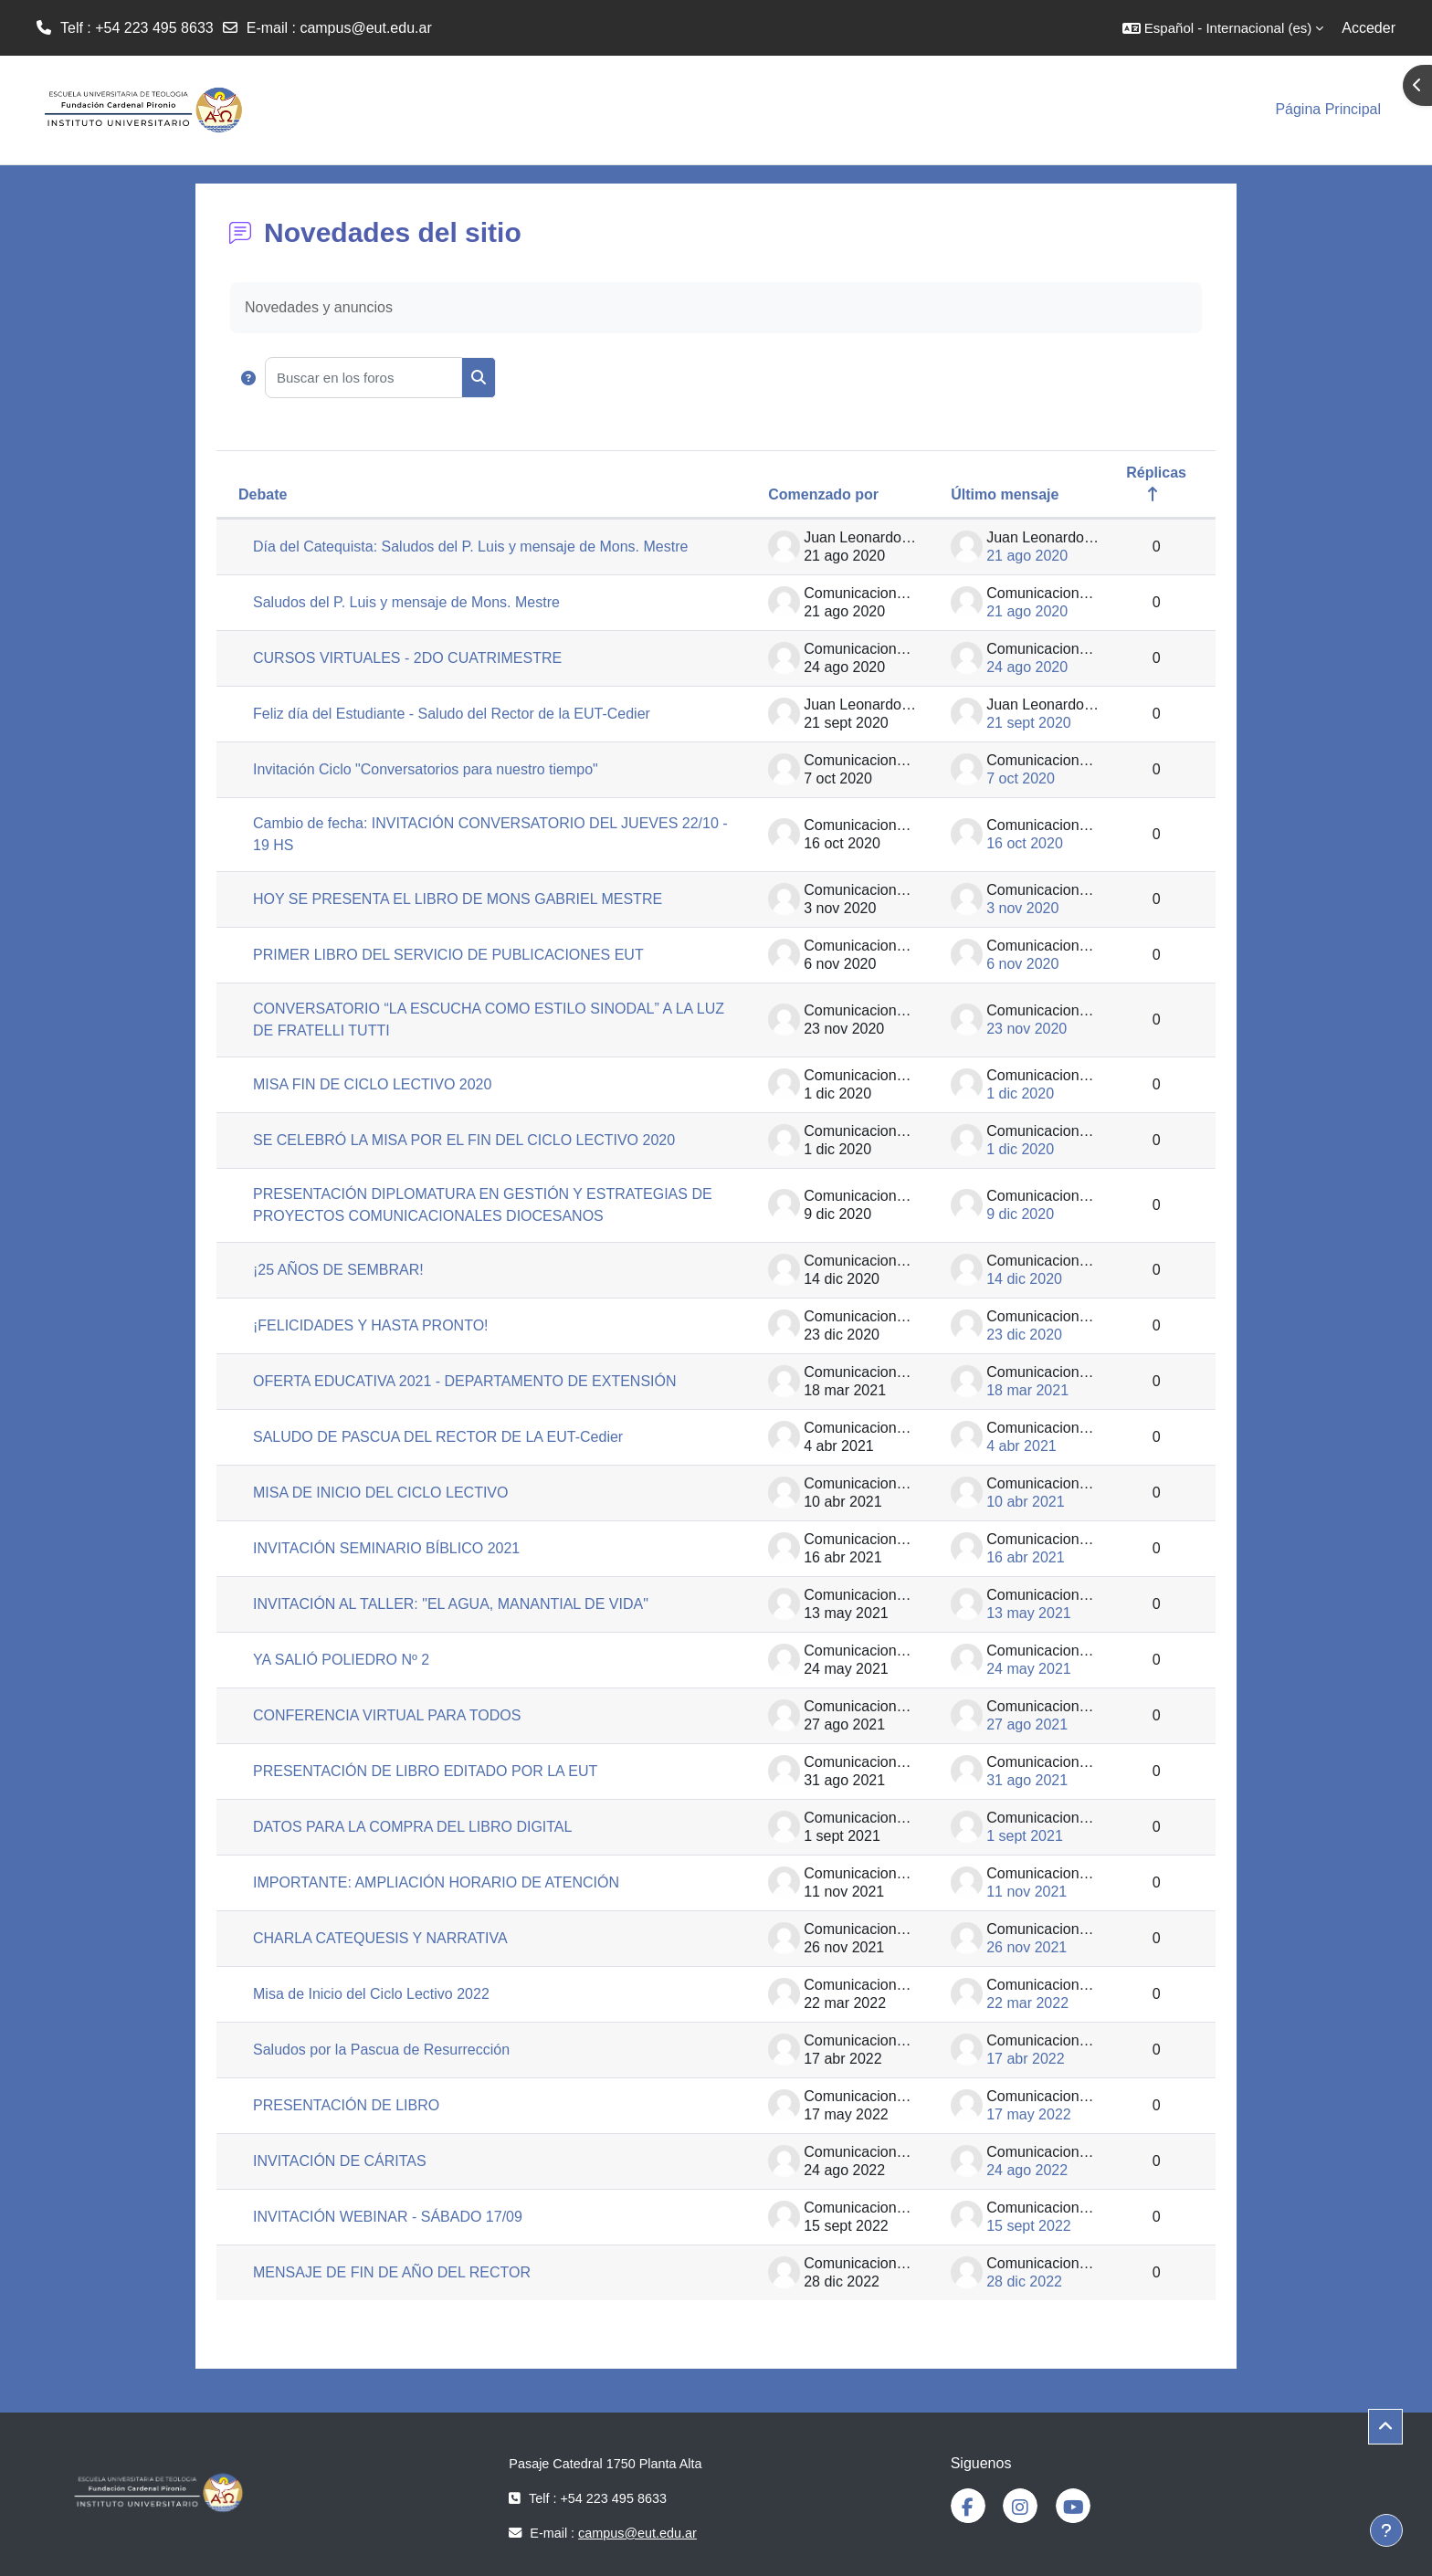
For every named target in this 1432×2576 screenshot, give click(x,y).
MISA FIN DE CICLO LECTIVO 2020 (372, 1084)
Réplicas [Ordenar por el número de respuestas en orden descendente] (1156, 472)
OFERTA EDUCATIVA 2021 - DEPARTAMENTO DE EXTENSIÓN (465, 1381)
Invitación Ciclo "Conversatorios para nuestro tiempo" (425, 769)
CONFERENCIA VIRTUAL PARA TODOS (387, 1715)
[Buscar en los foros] (363, 377)
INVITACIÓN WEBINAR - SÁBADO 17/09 (387, 2216)
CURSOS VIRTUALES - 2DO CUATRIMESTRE (407, 658)
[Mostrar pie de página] (1386, 2530)
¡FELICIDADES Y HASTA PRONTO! (371, 1325)
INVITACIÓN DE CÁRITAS (339, 2161)
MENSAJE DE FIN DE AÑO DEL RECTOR (392, 2272)
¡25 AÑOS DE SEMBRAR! (338, 1269)
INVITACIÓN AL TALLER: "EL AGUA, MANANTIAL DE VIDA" (450, 1604)
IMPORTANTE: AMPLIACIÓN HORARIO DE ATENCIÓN (436, 1882)
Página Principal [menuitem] (1328, 109)
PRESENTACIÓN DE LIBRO (346, 2105)
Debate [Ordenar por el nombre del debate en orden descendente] (262, 494)
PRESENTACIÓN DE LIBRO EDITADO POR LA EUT (425, 1771)
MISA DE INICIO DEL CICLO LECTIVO (380, 1492)
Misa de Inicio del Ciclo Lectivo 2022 (371, 1994)
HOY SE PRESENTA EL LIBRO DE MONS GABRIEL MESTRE (457, 899)
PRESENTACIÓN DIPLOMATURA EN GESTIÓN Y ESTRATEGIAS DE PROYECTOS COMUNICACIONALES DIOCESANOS (482, 1205)
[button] (1222, 28)
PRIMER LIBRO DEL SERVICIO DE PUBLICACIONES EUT (448, 954)
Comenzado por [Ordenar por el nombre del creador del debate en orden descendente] (823, 494)
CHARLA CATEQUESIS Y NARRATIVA (380, 1938)
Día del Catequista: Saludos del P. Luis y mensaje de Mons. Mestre (470, 546)
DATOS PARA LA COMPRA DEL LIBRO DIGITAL (412, 1827)
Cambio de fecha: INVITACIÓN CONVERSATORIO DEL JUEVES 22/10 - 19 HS (490, 834)
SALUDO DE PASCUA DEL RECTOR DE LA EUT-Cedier (438, 1437)
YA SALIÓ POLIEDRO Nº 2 (341, 1659)
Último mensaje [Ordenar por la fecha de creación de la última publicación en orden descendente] (1004, 494)
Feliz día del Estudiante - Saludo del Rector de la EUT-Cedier (451, 713)
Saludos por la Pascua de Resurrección (381, 2049)
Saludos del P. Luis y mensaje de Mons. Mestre (406, 602)
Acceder (1368, 28)
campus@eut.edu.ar (365, 28)
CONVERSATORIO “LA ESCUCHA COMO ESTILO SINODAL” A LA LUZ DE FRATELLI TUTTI (488, 1019)
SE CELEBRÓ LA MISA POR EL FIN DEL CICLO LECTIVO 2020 (464, 1140)
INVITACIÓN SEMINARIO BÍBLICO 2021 (386, 1548)
